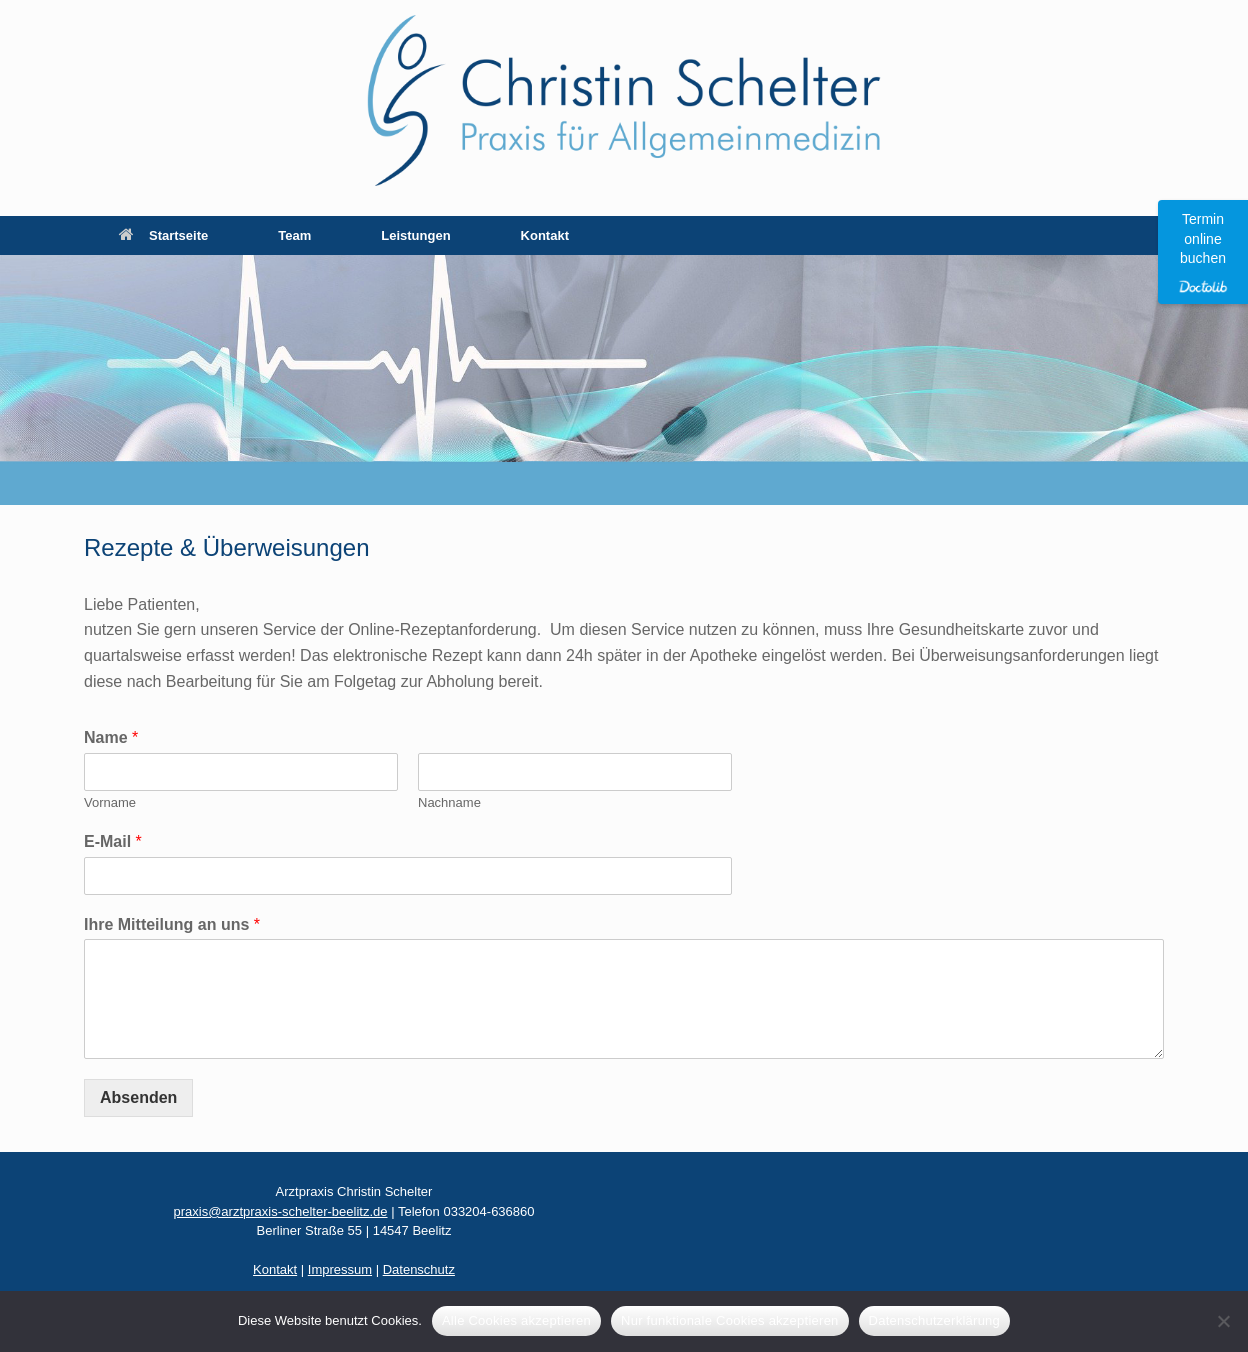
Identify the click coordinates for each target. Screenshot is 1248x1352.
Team (294, 235)
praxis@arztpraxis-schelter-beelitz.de (280, 1211)
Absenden (138, 1097)
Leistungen (415, 235)
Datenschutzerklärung (934, 1320)
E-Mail (113, 841)
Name (111, 737)
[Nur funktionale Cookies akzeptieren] (1223, 1321)
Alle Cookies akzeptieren (516, 1320)
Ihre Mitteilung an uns (172, 924)
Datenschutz (419, 1269)
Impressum (340, 1269)
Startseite (163, 235)
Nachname (449, 802)
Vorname (110, 802)
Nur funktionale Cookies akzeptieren (730, 1320)
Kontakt (545, 235)
